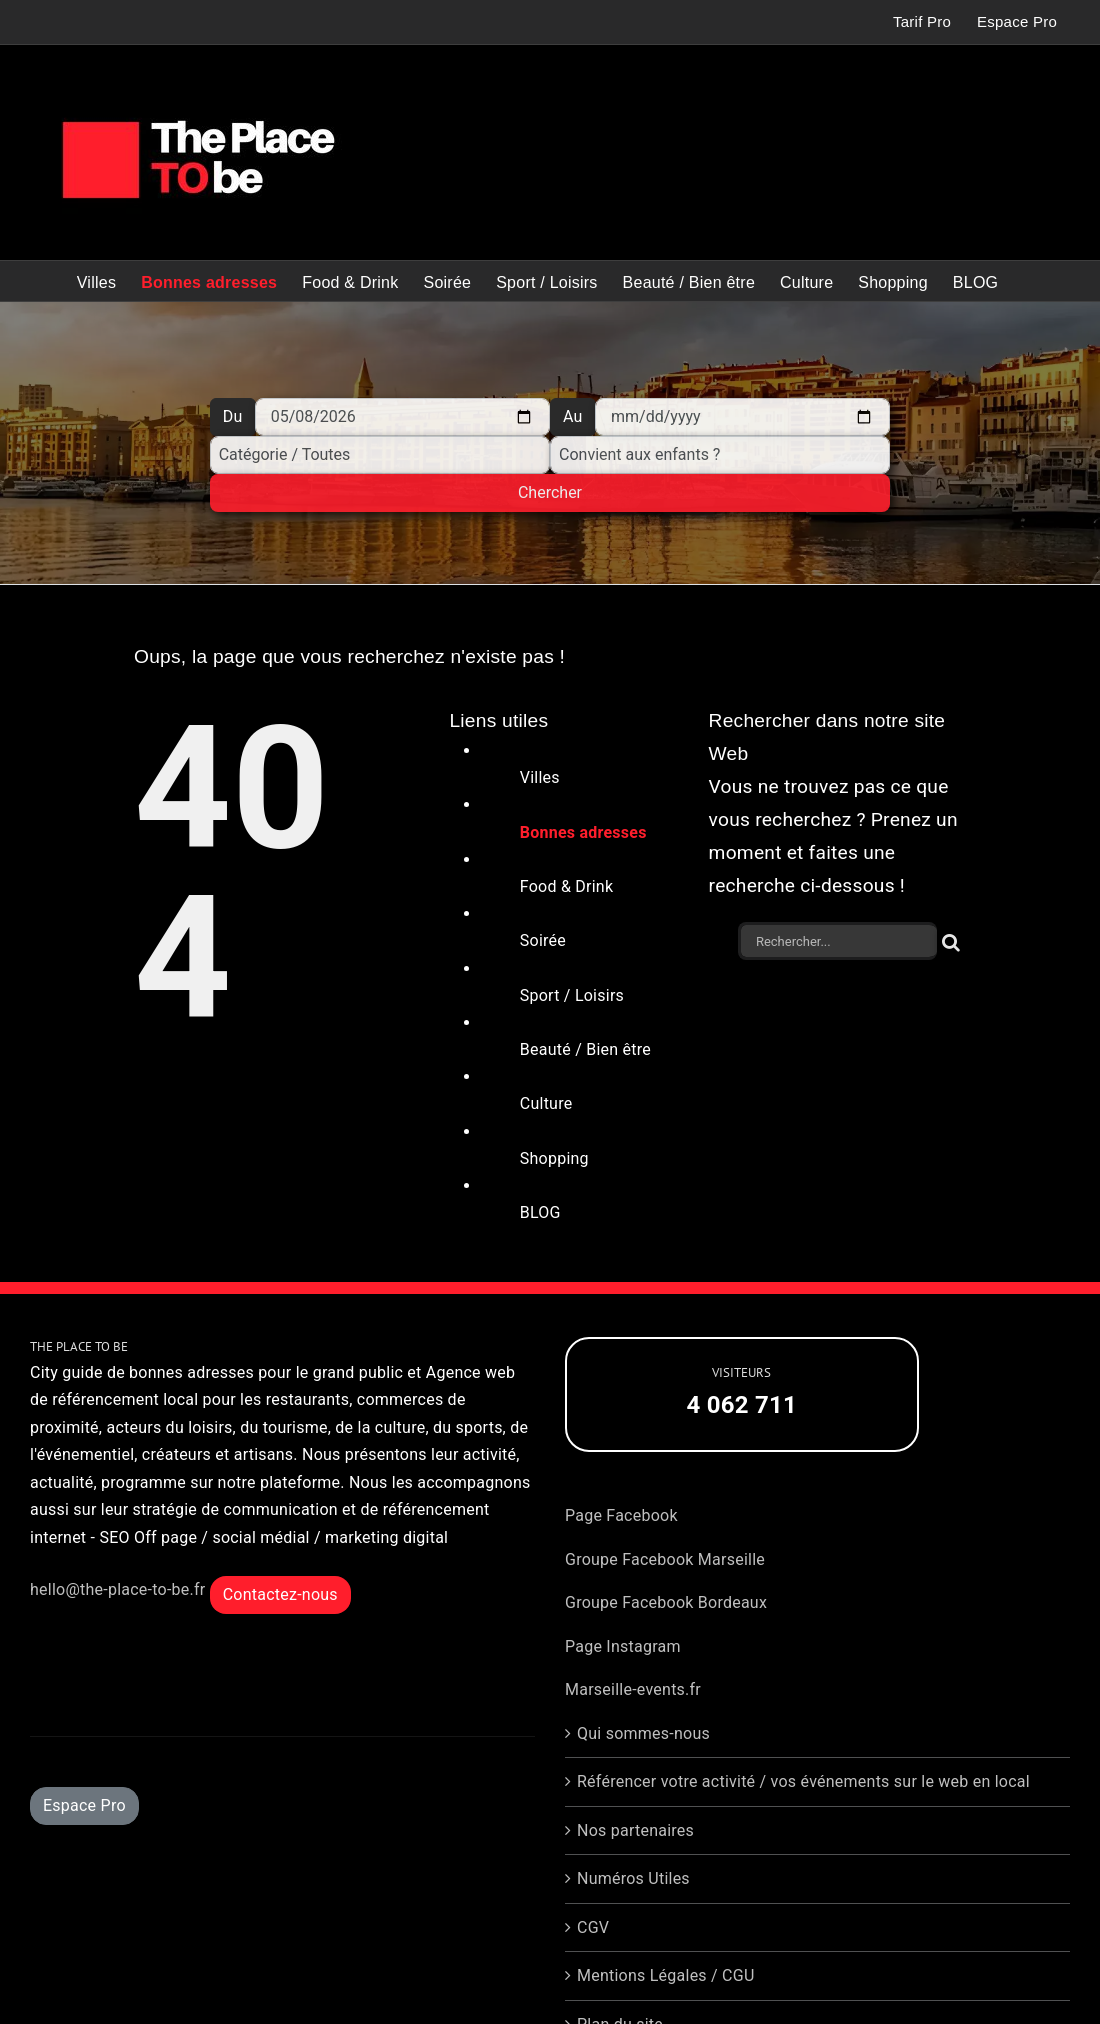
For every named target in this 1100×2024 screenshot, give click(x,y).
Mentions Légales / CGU (666, 1975)
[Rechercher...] (837, 941)
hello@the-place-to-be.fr (117, 1589)
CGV (593, 1927)
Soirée (543, 940)
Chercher (550, 492)
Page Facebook (621, 1515)
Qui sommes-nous (643, 1733)
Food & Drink (566, 886)
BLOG (540, 1212)
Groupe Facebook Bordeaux (666, 1602)
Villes (540, 777)
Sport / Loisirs (572, 995)
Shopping (554, 1158)
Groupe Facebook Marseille (665, 1559)
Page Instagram (623, 1646)
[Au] (742, 417)
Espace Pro (84, 1805)
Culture (546, 1103)
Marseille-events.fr (633, 1689)
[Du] (402, 417)
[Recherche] (951, 941)
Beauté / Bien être (585, 1049)
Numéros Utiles (633, 1878)
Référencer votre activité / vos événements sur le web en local (803, 1781)
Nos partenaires (635, 1830)
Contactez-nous (280, 1594)
